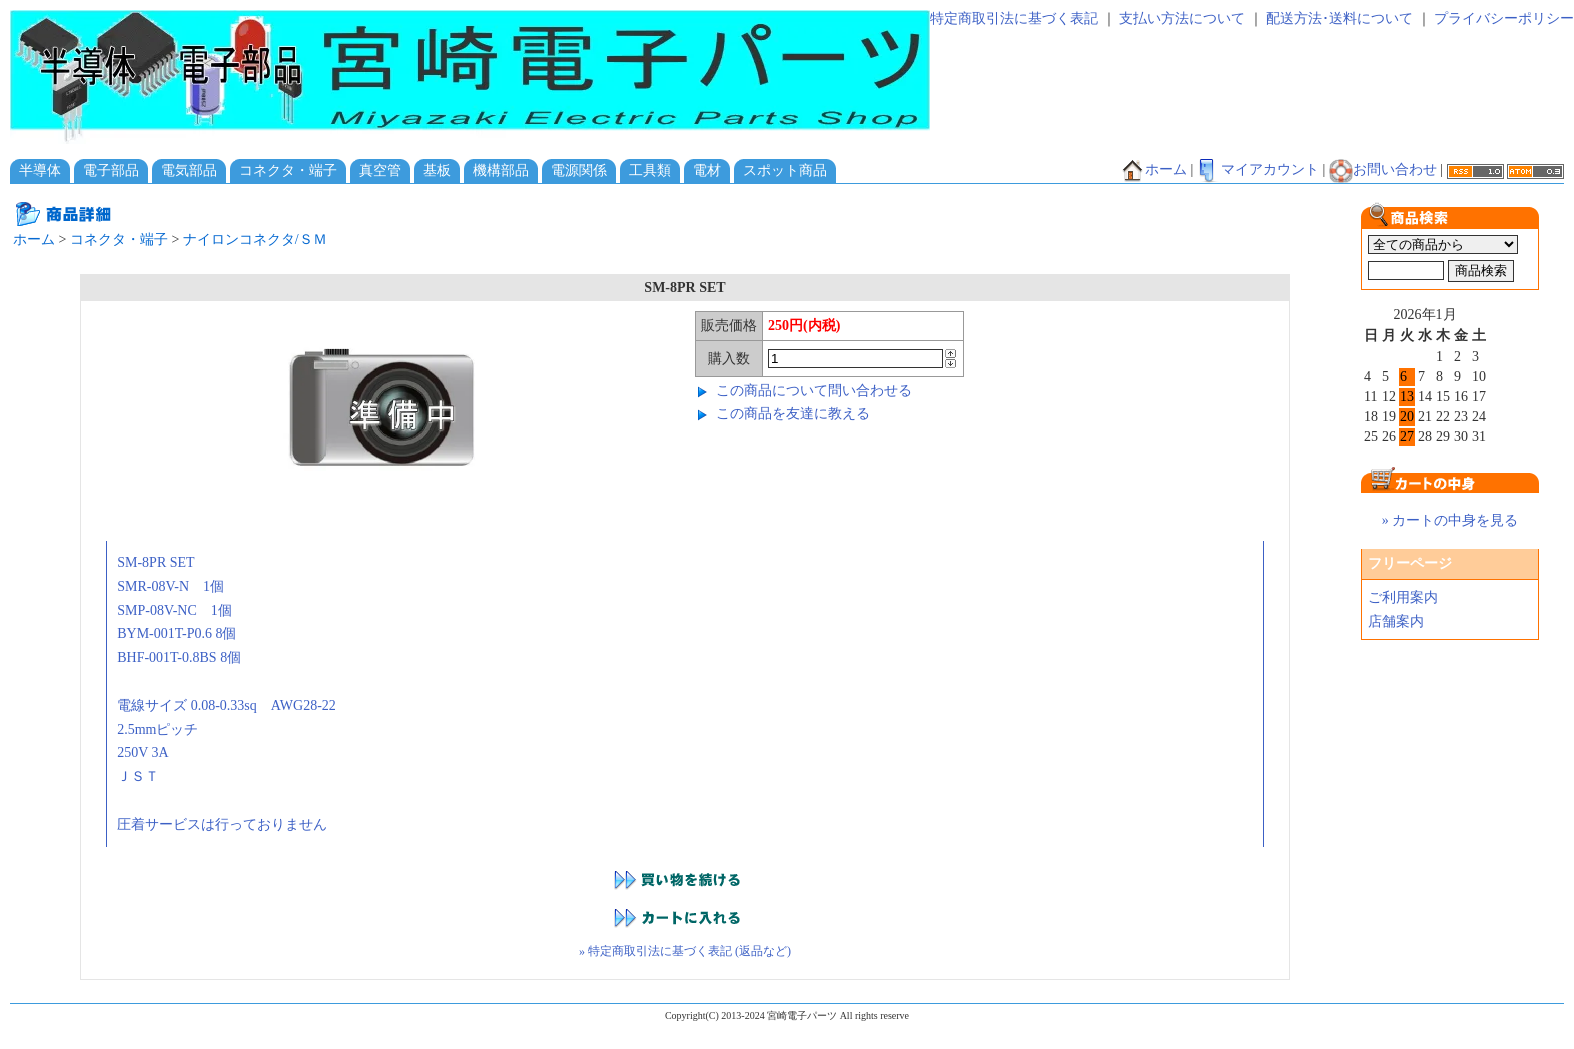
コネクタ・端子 (288, 170)
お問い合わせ (1383, 169)
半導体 (40, 170)
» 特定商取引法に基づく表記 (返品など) (685, 951)
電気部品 (189, 170)
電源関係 (579, 170)
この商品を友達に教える (793, 413)
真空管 (380, 170)
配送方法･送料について (1339, 18)
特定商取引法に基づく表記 (1014, 18)
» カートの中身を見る (1450, 520)
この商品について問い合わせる (814, 390)
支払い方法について (1182, 18)
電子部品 (111, 170)
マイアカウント (1258, 169)
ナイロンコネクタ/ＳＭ (255, 239)
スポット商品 (785, 170)
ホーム (1154, 169)
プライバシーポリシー (1504, 18)
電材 (707, 170)
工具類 (650, 170)
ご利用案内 (1403, 597)
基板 (437, 170)
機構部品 (501, 170)
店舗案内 (1396, 621)
